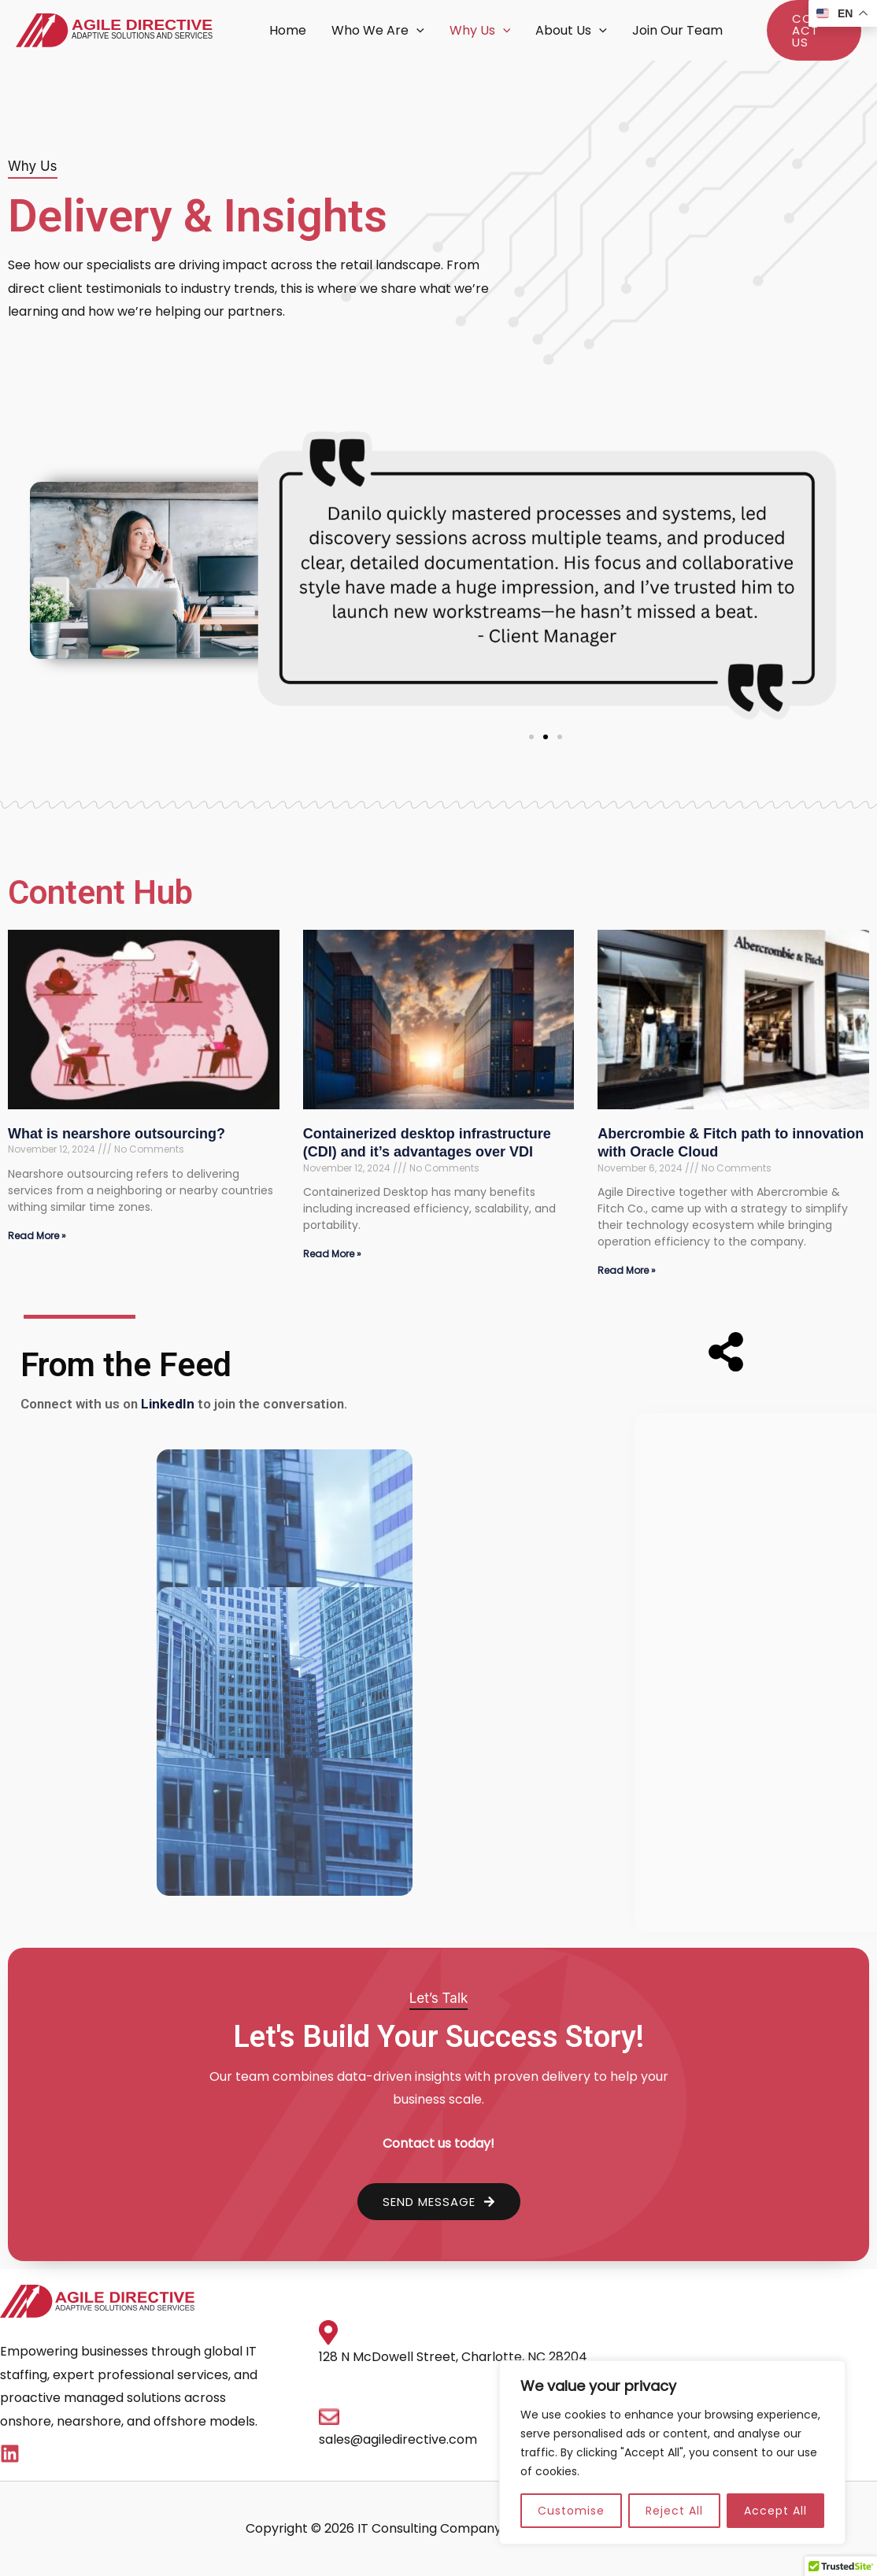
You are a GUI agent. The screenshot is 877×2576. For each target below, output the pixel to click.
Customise (571, 2511)
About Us (571, 30)
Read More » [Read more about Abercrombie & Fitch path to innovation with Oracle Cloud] (627, 1270)
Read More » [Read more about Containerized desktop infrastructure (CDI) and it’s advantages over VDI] (332, 1253)
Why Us (480, 30)
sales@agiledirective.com (398, 2439)
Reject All (674, 2511)
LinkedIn (166, 1404)
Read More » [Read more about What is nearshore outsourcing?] (37, 1235)
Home (287, 30)
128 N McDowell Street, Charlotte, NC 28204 (453, 2357)
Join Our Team (677, 30)
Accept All (775, 2511)
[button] (416, 30)
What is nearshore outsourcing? (116, 1134)
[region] (672, 2452)
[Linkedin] (10, 2453)
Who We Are (377, 30)
